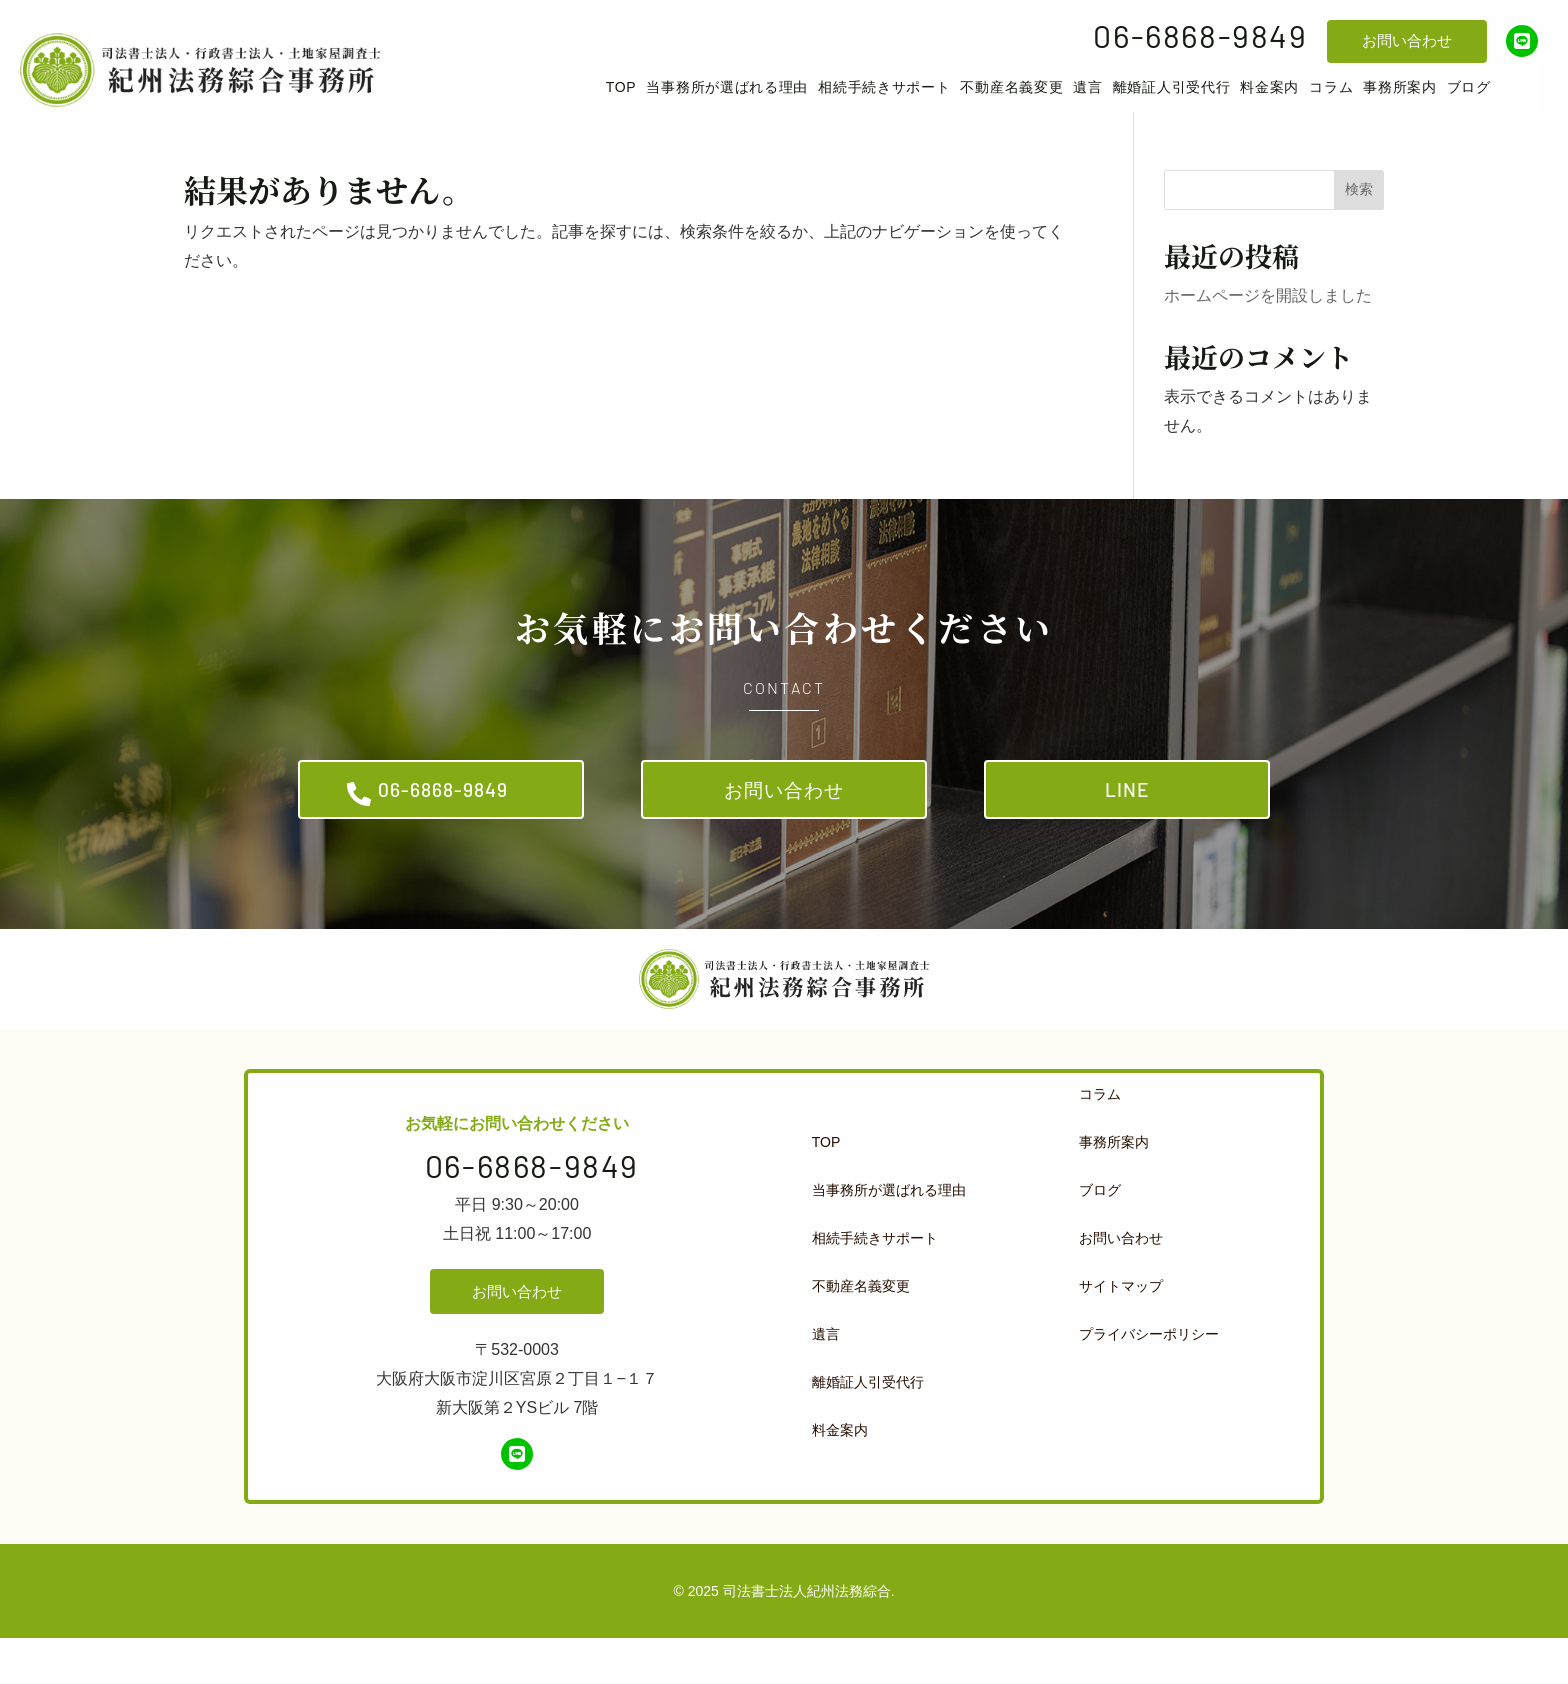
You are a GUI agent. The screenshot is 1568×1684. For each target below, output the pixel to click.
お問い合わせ (1407, 40)
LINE (1127, 826)
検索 (1359, 218)
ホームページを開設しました (1268, 324)
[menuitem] (653, 102)
